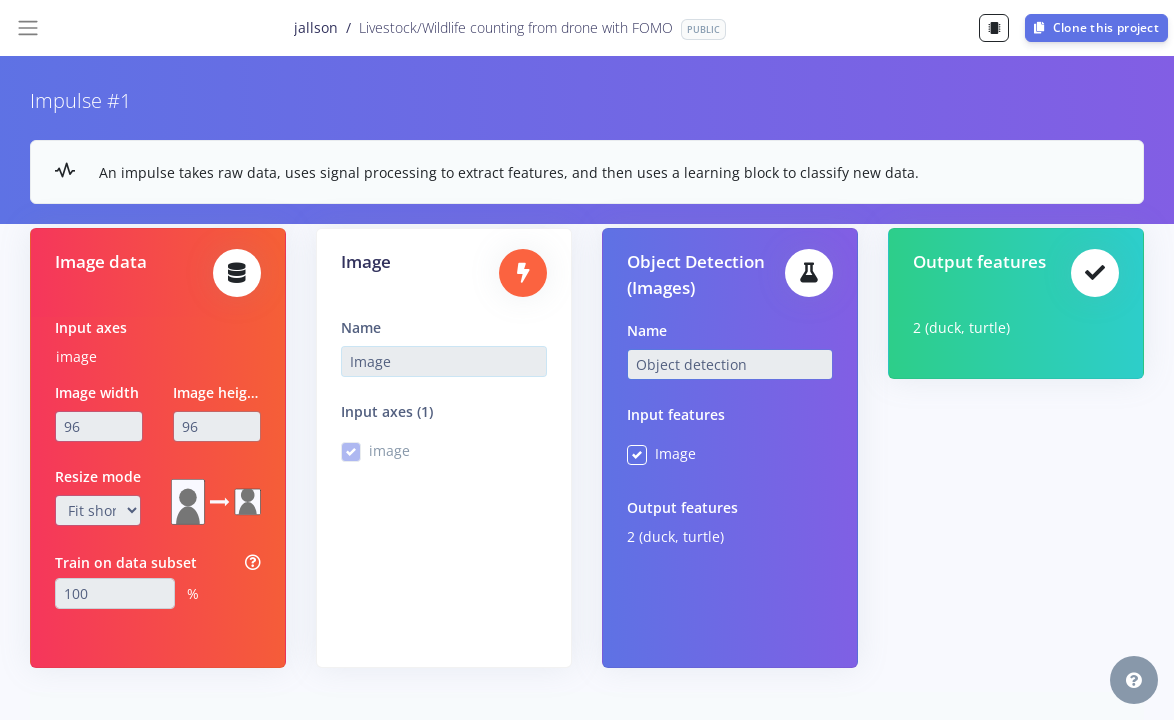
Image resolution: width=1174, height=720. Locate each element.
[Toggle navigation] (28, 28)
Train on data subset (126, 562)
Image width (97, 392)
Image (675, 453)
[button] (1134, 680)
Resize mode (98, 476)
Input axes (91, 327)
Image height (217, 392)
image (76, 356)
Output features (682, 507)
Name (361, 327)
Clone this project (1096, 27)
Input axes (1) (387, 411)
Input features (676, 414)
